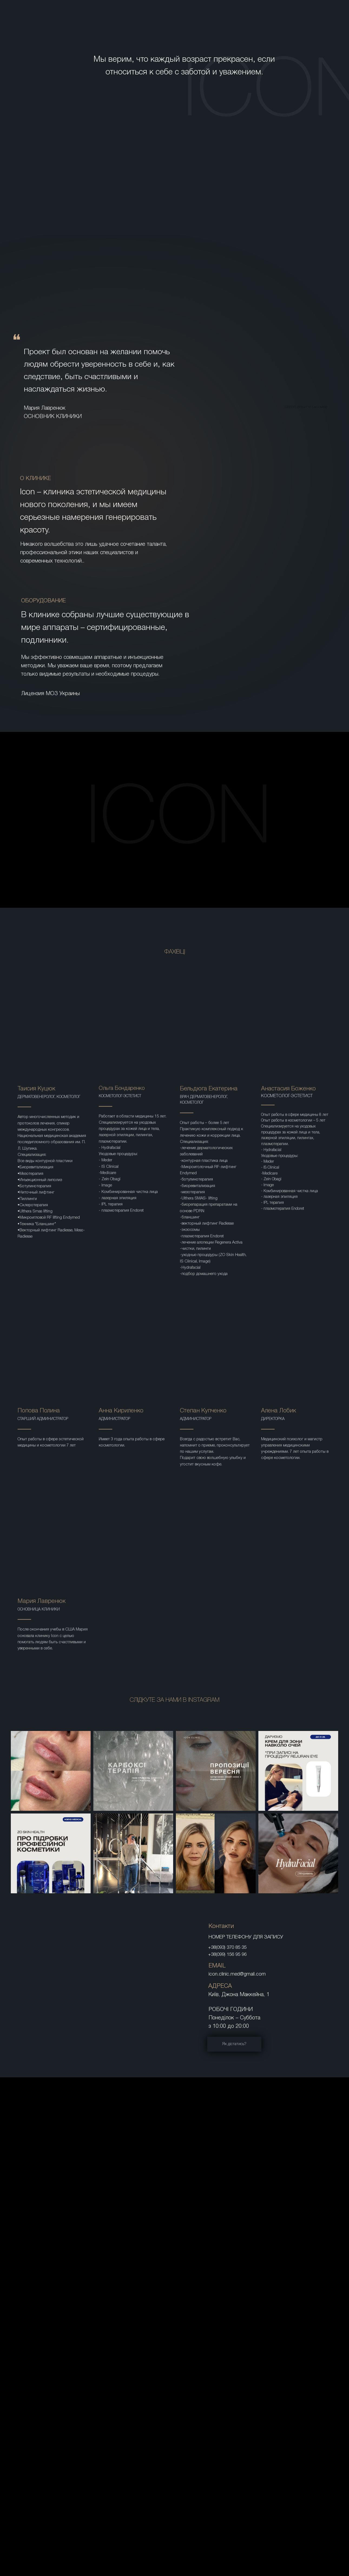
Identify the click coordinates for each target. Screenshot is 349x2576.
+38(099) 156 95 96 (227, 1955)
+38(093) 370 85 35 (227, 1948)
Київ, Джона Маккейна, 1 (238, 1994)
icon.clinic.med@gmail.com (237, 1974)
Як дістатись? (234, 2044)
